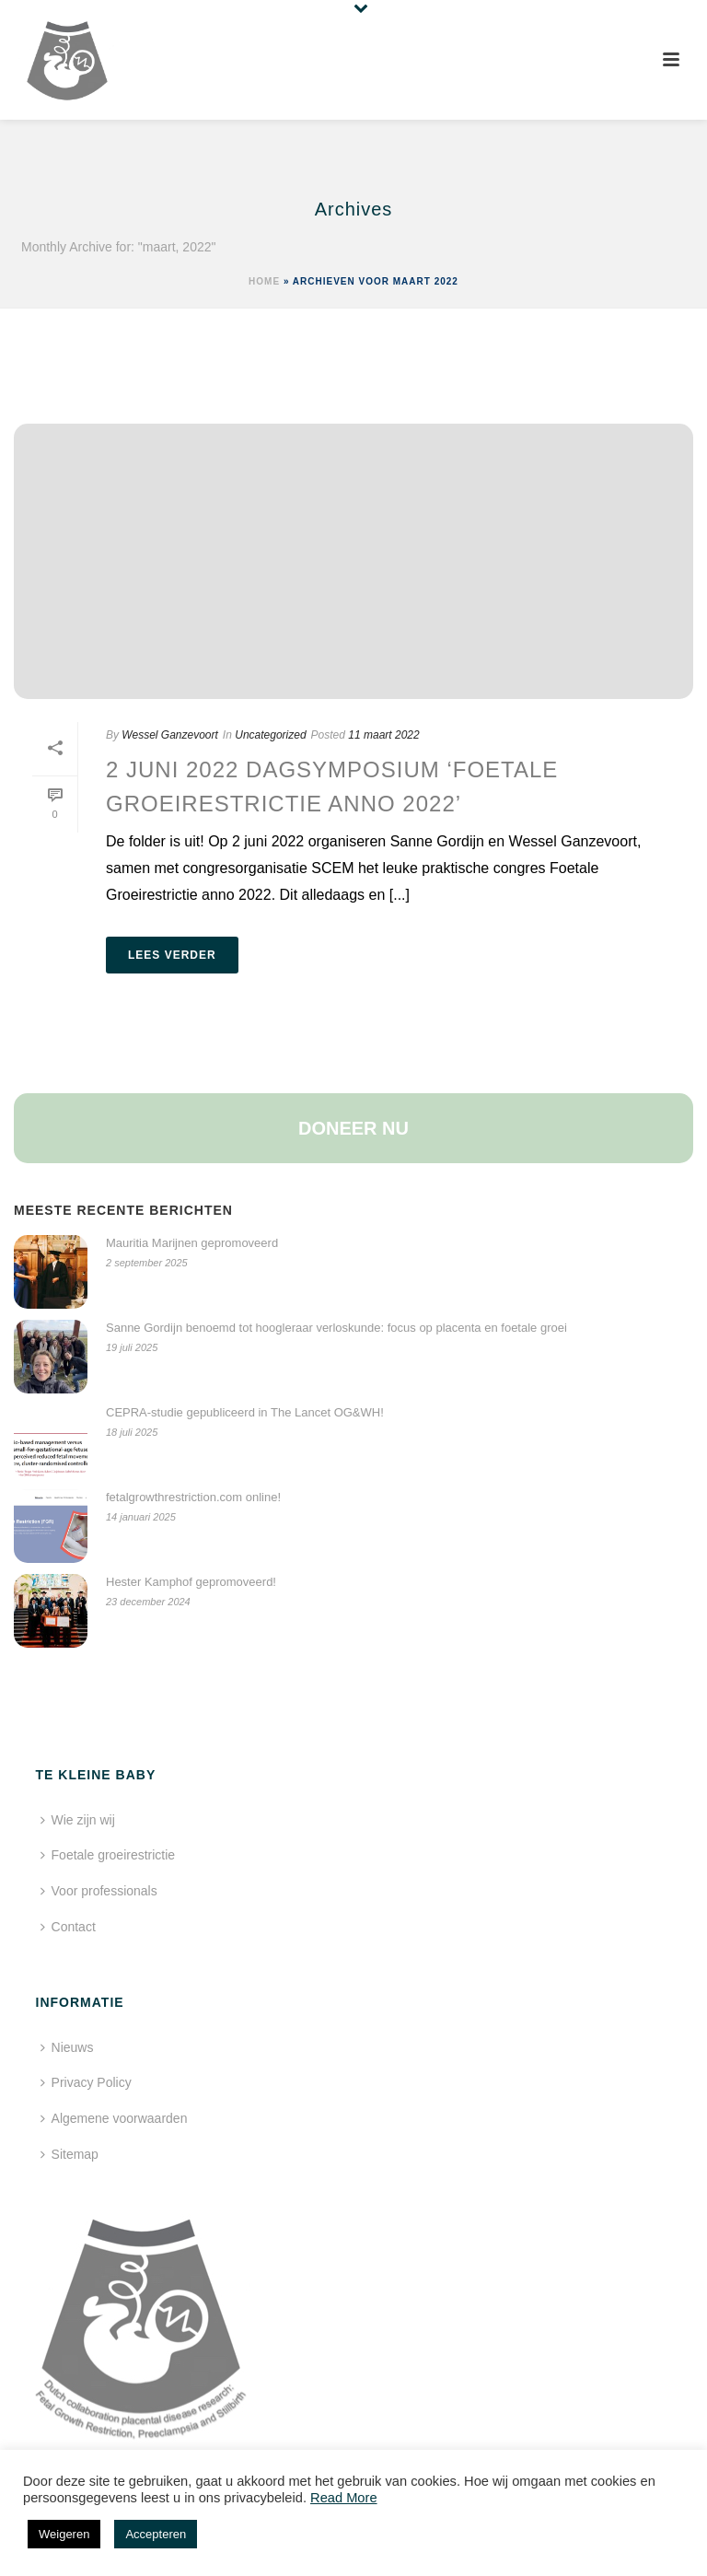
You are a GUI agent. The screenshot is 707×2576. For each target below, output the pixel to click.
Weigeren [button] (64, 2534)
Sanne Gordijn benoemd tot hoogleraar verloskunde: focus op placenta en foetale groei (336, 1328)
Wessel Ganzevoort (170, 735)
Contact (68, 1926)
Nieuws (67, 2047)
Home (264, 281)
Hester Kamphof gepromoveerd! (191, 1582)
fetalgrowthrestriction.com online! (193, 1497)
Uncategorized (270, 735)
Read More (343, 2497)
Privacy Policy (86, 2082)
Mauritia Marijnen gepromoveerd (192, 1243)
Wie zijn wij (78, 1820)
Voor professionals (99, 1890)
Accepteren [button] (155, 2534)
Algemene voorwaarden (114, 2118)
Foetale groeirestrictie (108, 1854)
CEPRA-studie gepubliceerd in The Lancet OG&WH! (245, 1412)
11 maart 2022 (383, 735)
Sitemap (70, 2154)
